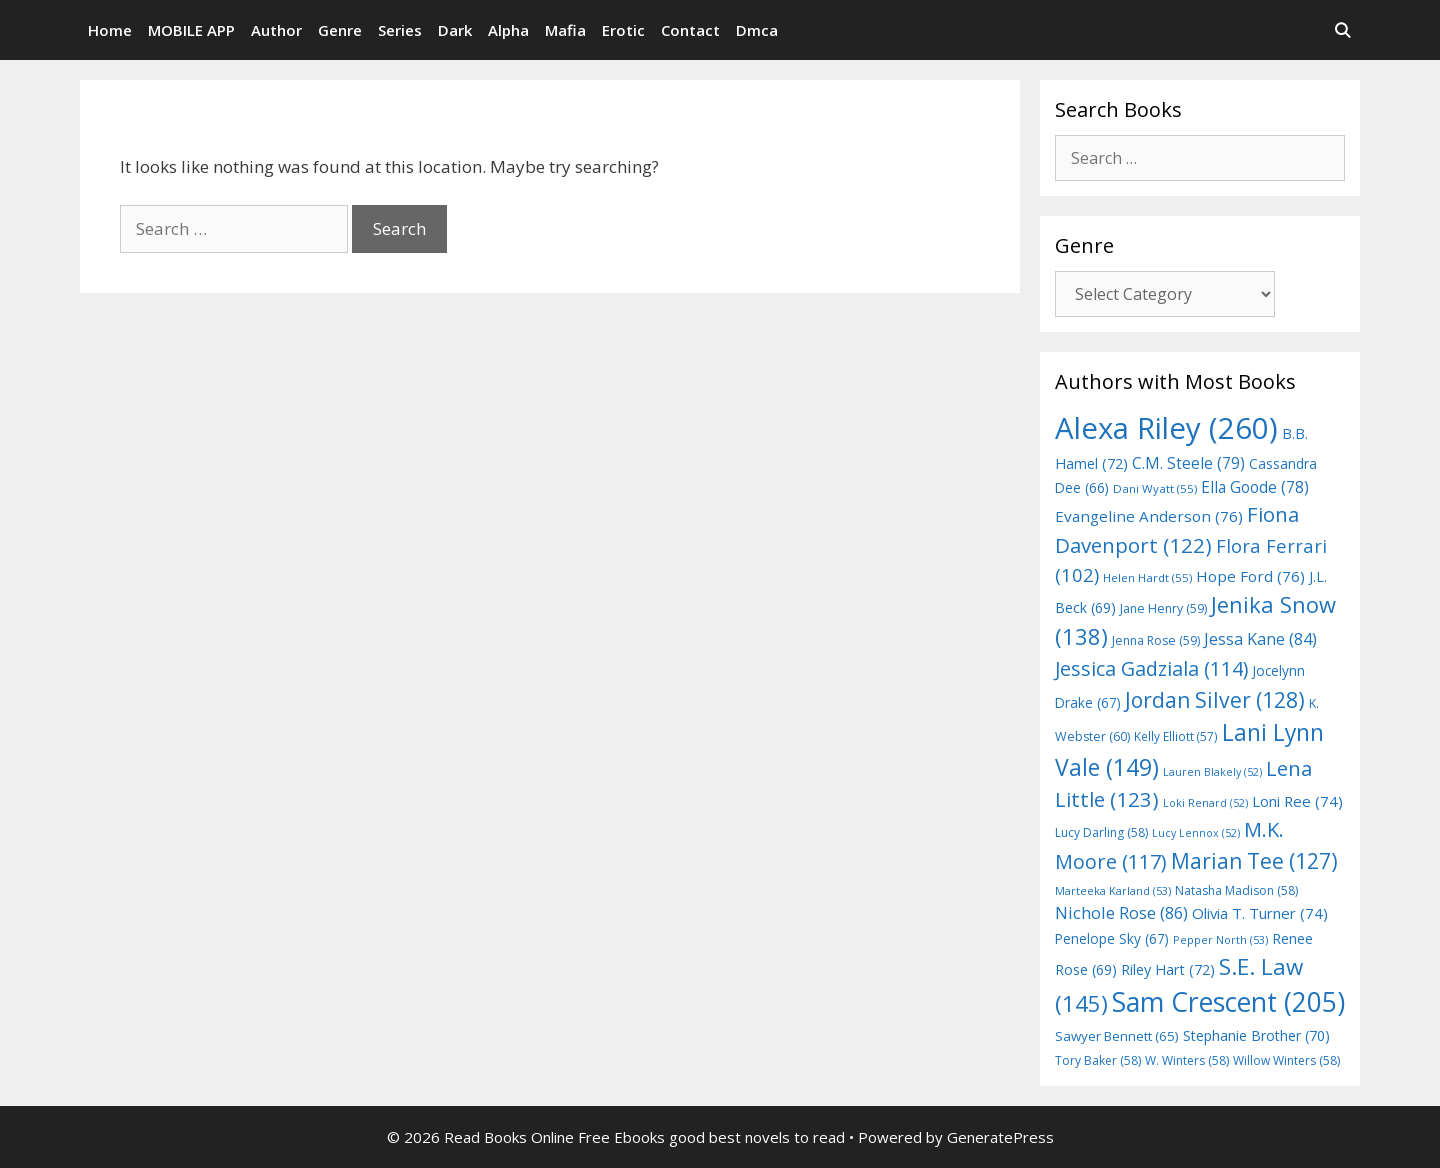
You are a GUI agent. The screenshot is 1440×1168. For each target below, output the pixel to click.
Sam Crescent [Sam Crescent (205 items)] (1228, 1002)
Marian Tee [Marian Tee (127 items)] (1254, 860)
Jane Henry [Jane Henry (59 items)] (1163, 608)
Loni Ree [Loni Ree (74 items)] (1297, 801)
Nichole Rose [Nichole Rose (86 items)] (1121, 912)
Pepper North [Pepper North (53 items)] (1220, 939)
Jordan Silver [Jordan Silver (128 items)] (1215, 699)
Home (110, 30)
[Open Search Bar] (1342, 30)
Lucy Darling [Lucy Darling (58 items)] (1101, 832)
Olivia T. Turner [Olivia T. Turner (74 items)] (1260, 913)
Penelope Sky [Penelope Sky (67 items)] (1112, 938)
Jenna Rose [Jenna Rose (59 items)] (1156, 640)
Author (276, 30)
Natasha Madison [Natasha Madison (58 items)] (1236, 890)
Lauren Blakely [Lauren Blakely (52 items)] (1212, 772)
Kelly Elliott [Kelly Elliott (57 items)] (1176, 736)
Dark (455, 30)
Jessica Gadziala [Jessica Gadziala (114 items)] (1151, 668)
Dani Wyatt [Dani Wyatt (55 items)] (1155, 488)
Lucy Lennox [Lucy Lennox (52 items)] (1196, 833)
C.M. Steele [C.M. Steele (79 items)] (1188, 463)
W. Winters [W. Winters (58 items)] (1187, 1060)
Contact (690, 30)
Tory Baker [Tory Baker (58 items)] (1098, 1060)
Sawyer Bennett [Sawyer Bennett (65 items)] (1117, 1036)
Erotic (623, 30)
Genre (340, 30)
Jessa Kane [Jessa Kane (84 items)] (1260, 639)
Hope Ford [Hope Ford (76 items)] (1250, 576)
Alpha (508, 30)
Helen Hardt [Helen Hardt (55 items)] (1147, 577)
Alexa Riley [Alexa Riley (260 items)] (1166, 428)
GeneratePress (1000, 1137)
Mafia (565, 30)
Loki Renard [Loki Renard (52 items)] (1205, 803)
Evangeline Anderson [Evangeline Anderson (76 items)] (1149, 516)
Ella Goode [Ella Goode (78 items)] (1255, 487)
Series (400, 30)
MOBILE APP (191, 30)
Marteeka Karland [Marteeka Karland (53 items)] (1113, 890)
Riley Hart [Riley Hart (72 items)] (1168, 969)
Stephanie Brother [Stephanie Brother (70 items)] (1256, 1035)
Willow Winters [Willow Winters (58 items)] (1286, 1060)
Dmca (757, 30)
